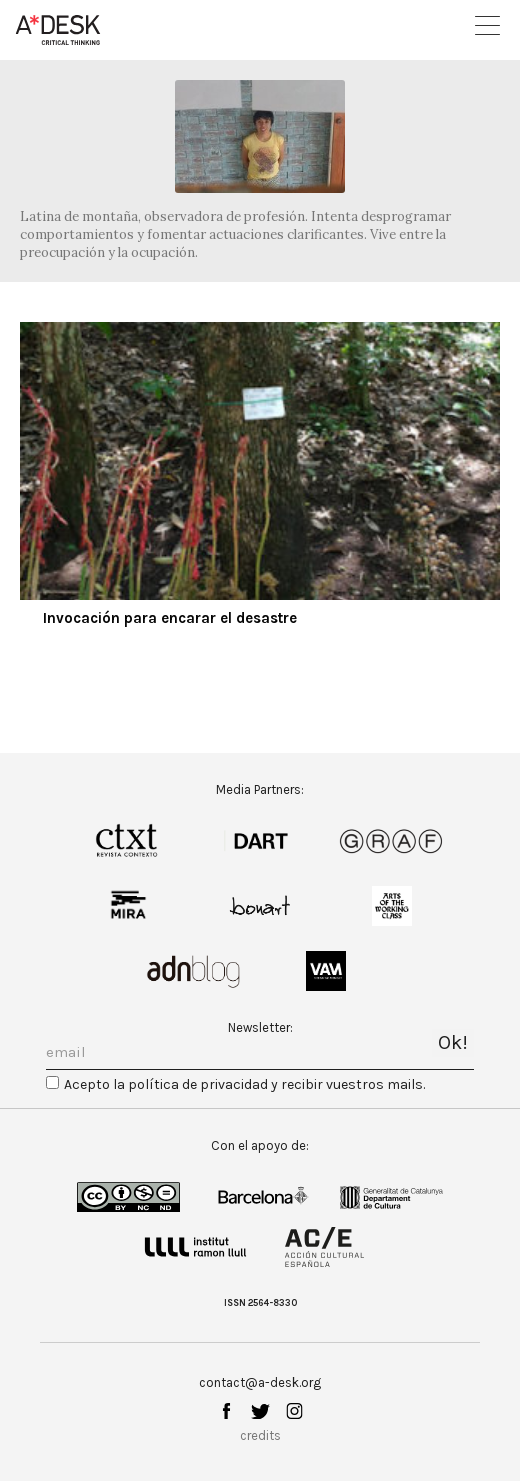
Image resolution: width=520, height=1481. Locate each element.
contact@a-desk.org (260, 1382)
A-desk (58, 30)
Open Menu (487, 25)
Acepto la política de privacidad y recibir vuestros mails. (244, 1084)
